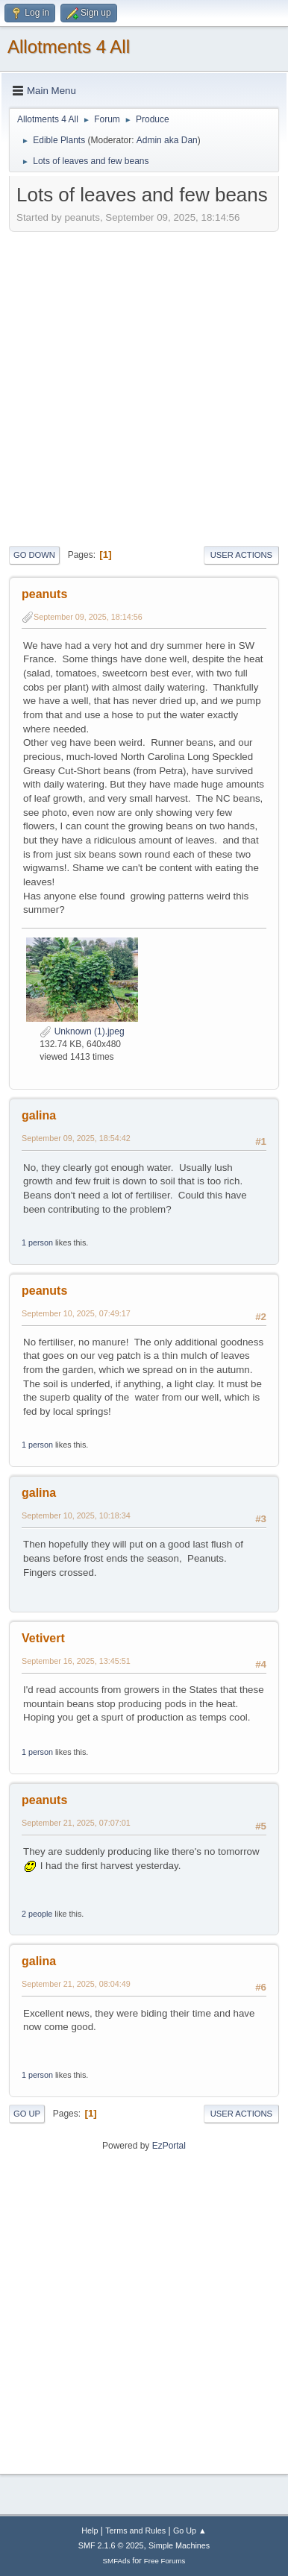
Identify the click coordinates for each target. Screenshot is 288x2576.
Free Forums (165, 2561)
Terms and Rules (135, 2530)
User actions (241, 554)
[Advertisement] (144, 387)
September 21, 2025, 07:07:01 (76, 1822)
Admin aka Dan (167, 140)
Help (89, 2530)
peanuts (44, 594)
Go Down (34, 554)
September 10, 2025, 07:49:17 (76, 1313)
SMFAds (117, 2561)
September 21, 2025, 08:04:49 (76, 1983)
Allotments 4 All (68, 47)
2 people (37, 1913)
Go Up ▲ (190, 2530)
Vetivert (43, 1638)
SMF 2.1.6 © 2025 (111, 2545)
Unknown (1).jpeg (82, 1031)
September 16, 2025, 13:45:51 (76, 1660)
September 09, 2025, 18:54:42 (76, 1138)
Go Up (26, 2113)
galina (39, 1115)
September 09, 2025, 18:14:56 (88, 616)
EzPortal (169, 2145)
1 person (37, 1242)
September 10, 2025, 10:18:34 (76, 1515)
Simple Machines (179, 2545)
